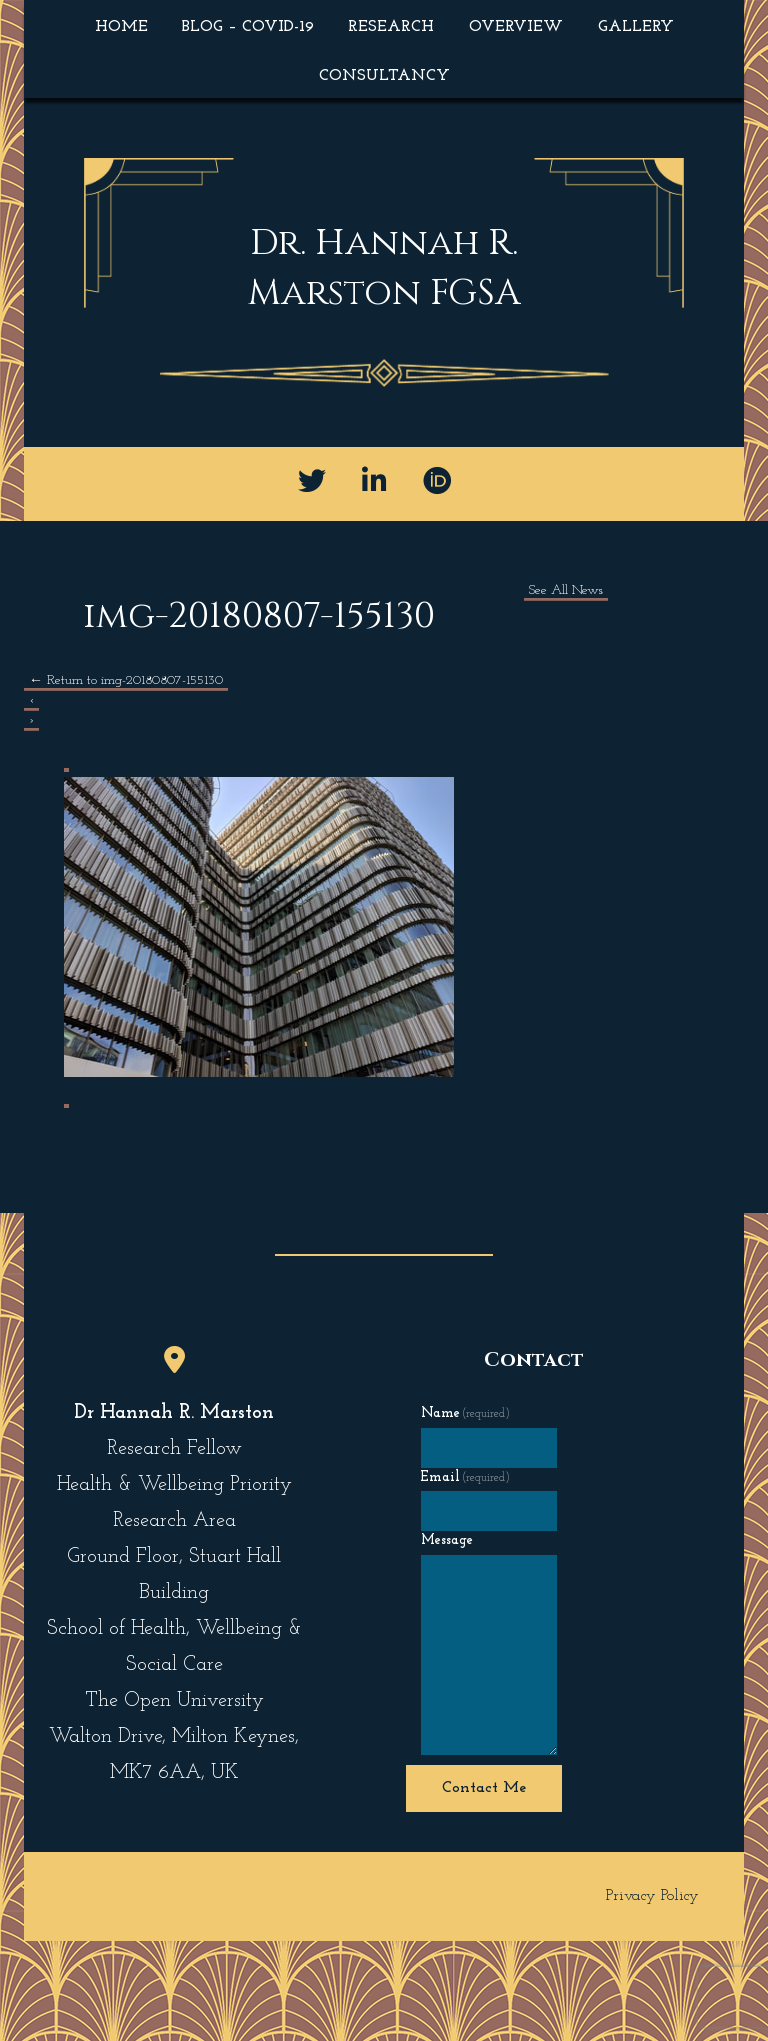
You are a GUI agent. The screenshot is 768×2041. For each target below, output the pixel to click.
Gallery (636, 27)
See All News (566, 590)
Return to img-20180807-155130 (126, 680)
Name (466, 1413)
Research (391, 27)
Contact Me (484, 1788)
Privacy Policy (652, 1896)
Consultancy (384, 76)
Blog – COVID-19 (248, 27)
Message (447, 1540)
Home (121, 27)
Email (466, 1477)
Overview (516, 27)
